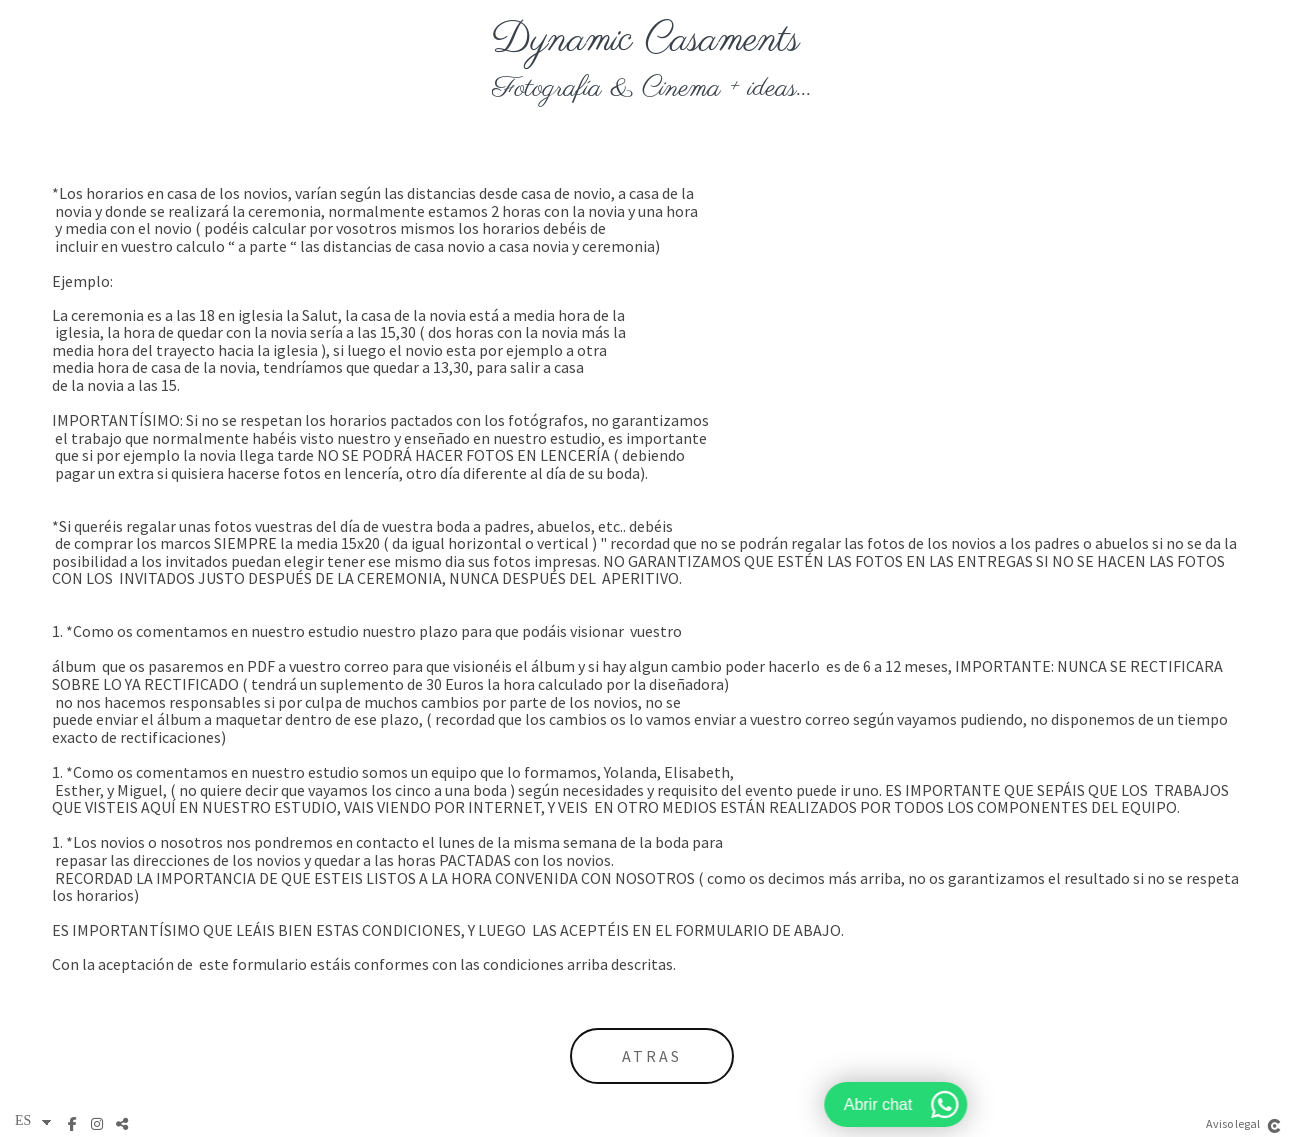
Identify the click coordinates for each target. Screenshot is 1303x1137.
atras (652, 1056)
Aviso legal (1233, 1123)
